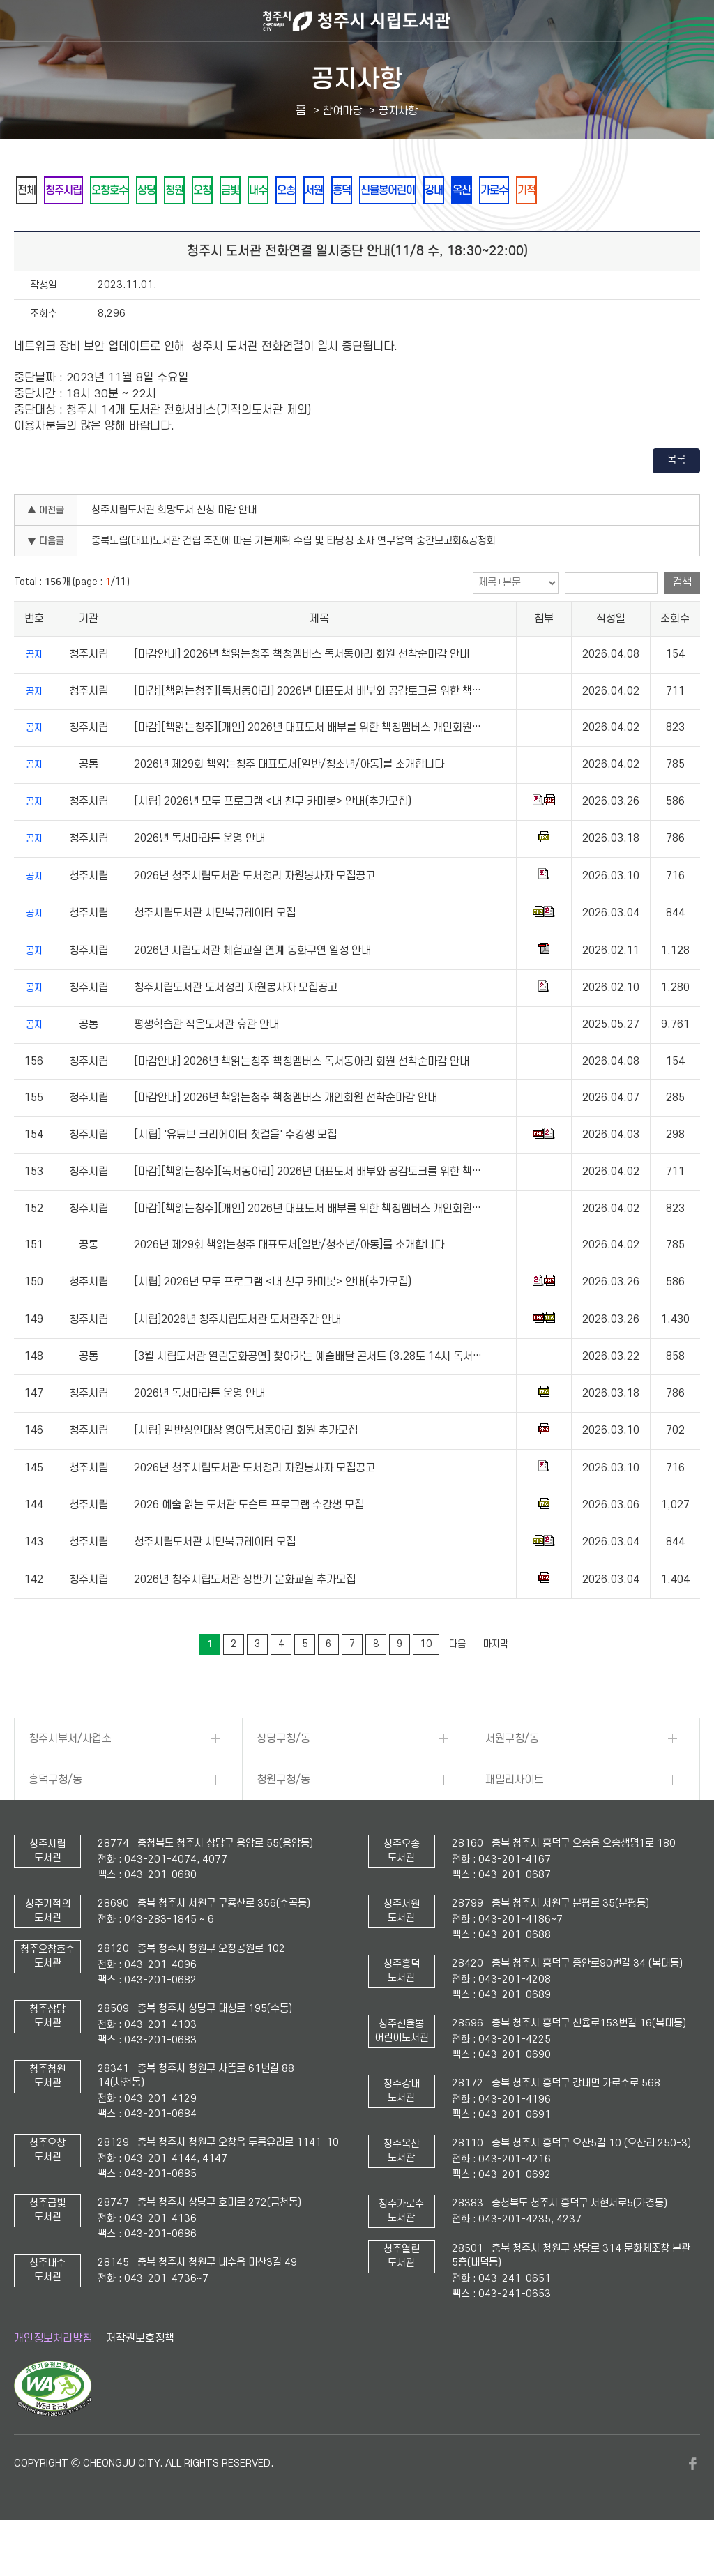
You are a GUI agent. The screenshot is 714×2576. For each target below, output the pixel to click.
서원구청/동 (512, 1777)
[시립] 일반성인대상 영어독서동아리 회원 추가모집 (246, 1468)
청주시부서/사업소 (70, 1777)
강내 (561, 190)
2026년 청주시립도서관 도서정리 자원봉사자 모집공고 (254, 914)
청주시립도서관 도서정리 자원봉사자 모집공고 (235, 1026)
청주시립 (78, 190)
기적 (31, 227)
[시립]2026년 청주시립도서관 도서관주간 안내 (237, 1357)
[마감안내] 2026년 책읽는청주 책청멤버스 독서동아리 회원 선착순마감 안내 (301, 692)
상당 (183, 190)
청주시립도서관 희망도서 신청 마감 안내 (174, 548)
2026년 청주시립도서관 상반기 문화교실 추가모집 (245, 1618)
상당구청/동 (283, 1777)
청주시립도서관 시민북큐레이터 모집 (215, 951)
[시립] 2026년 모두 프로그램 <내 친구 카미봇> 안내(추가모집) (272, 839)
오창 (258, 190)
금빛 (296, 190)
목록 (676, 498)
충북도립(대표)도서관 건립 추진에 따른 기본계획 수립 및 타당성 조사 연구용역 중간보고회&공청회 (293, 579)
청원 (221, 190)
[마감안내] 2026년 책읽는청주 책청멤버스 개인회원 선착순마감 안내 (285, 1136)
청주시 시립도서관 (356, 21)
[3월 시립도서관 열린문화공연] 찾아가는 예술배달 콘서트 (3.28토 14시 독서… (308, 1394)
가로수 (641, 190)
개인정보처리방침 (53, 2376)
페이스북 (693, 2502)
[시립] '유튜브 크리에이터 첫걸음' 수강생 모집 (235, 1173)
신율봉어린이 (504, 190)
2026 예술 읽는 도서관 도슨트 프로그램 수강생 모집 (249, 1543)
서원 (409, 190)
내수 (334, 190)
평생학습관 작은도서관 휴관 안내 (206, 1062)
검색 (682, 620)
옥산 (599, 190)
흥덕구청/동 (55, 1818)
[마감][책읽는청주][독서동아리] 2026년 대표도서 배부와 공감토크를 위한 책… (307, 729)
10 (426, 1682)
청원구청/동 (283, 1818)
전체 (31, 190)
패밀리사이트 (514, 1818)
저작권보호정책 (140, 2376)
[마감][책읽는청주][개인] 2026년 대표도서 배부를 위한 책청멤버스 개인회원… (307, 766)
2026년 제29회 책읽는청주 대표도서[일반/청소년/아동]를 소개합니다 (289, 802)
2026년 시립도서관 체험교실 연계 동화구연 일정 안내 (252, 989)
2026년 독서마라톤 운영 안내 (199, 877)
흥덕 (447, 190)
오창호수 (135, 190)
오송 (371, 190)
